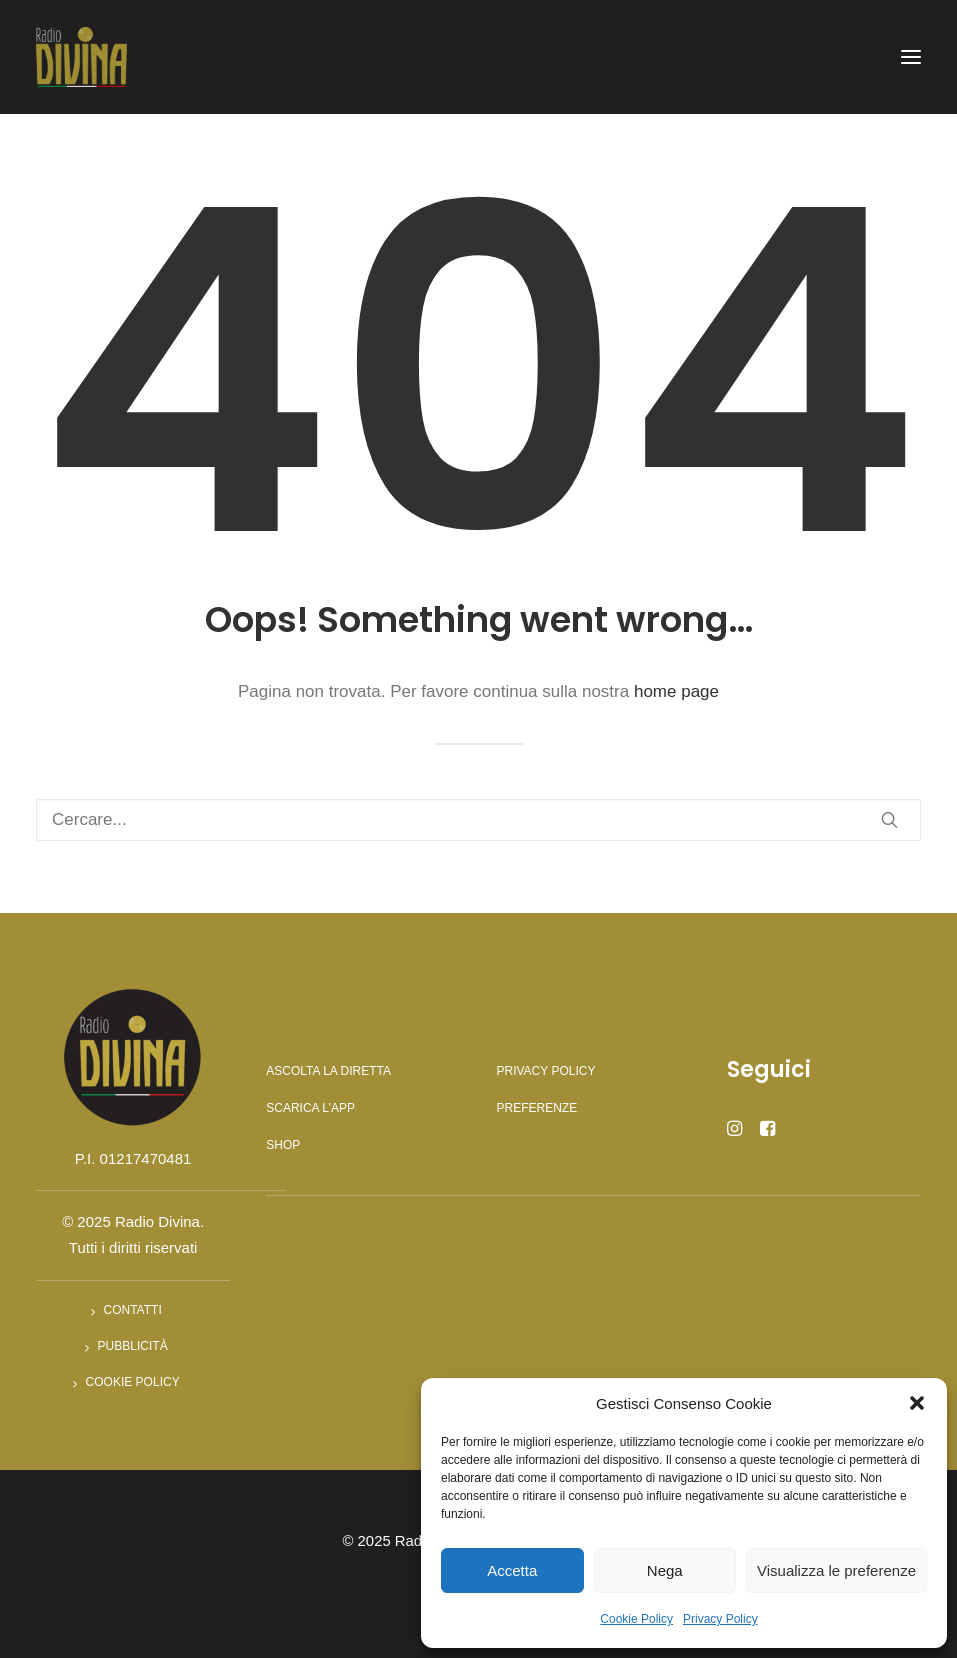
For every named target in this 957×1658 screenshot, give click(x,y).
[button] (917, 1403)
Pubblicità (133, 1346)
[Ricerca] (478, 820)
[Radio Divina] (81, 57)
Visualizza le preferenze (836, 1570)
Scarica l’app (310, 1108)
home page (676, 691)
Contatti (133, 1310)
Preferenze (537, 1108)
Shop (283, 1145)
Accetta (512, 1570)
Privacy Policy (720, 1619)
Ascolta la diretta (328, 1071)
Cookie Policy (636, 1619)
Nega (665, 1570)
